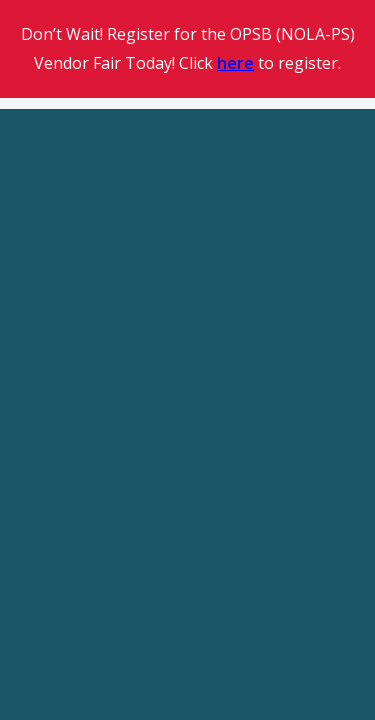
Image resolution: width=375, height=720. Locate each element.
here (235, 63)
